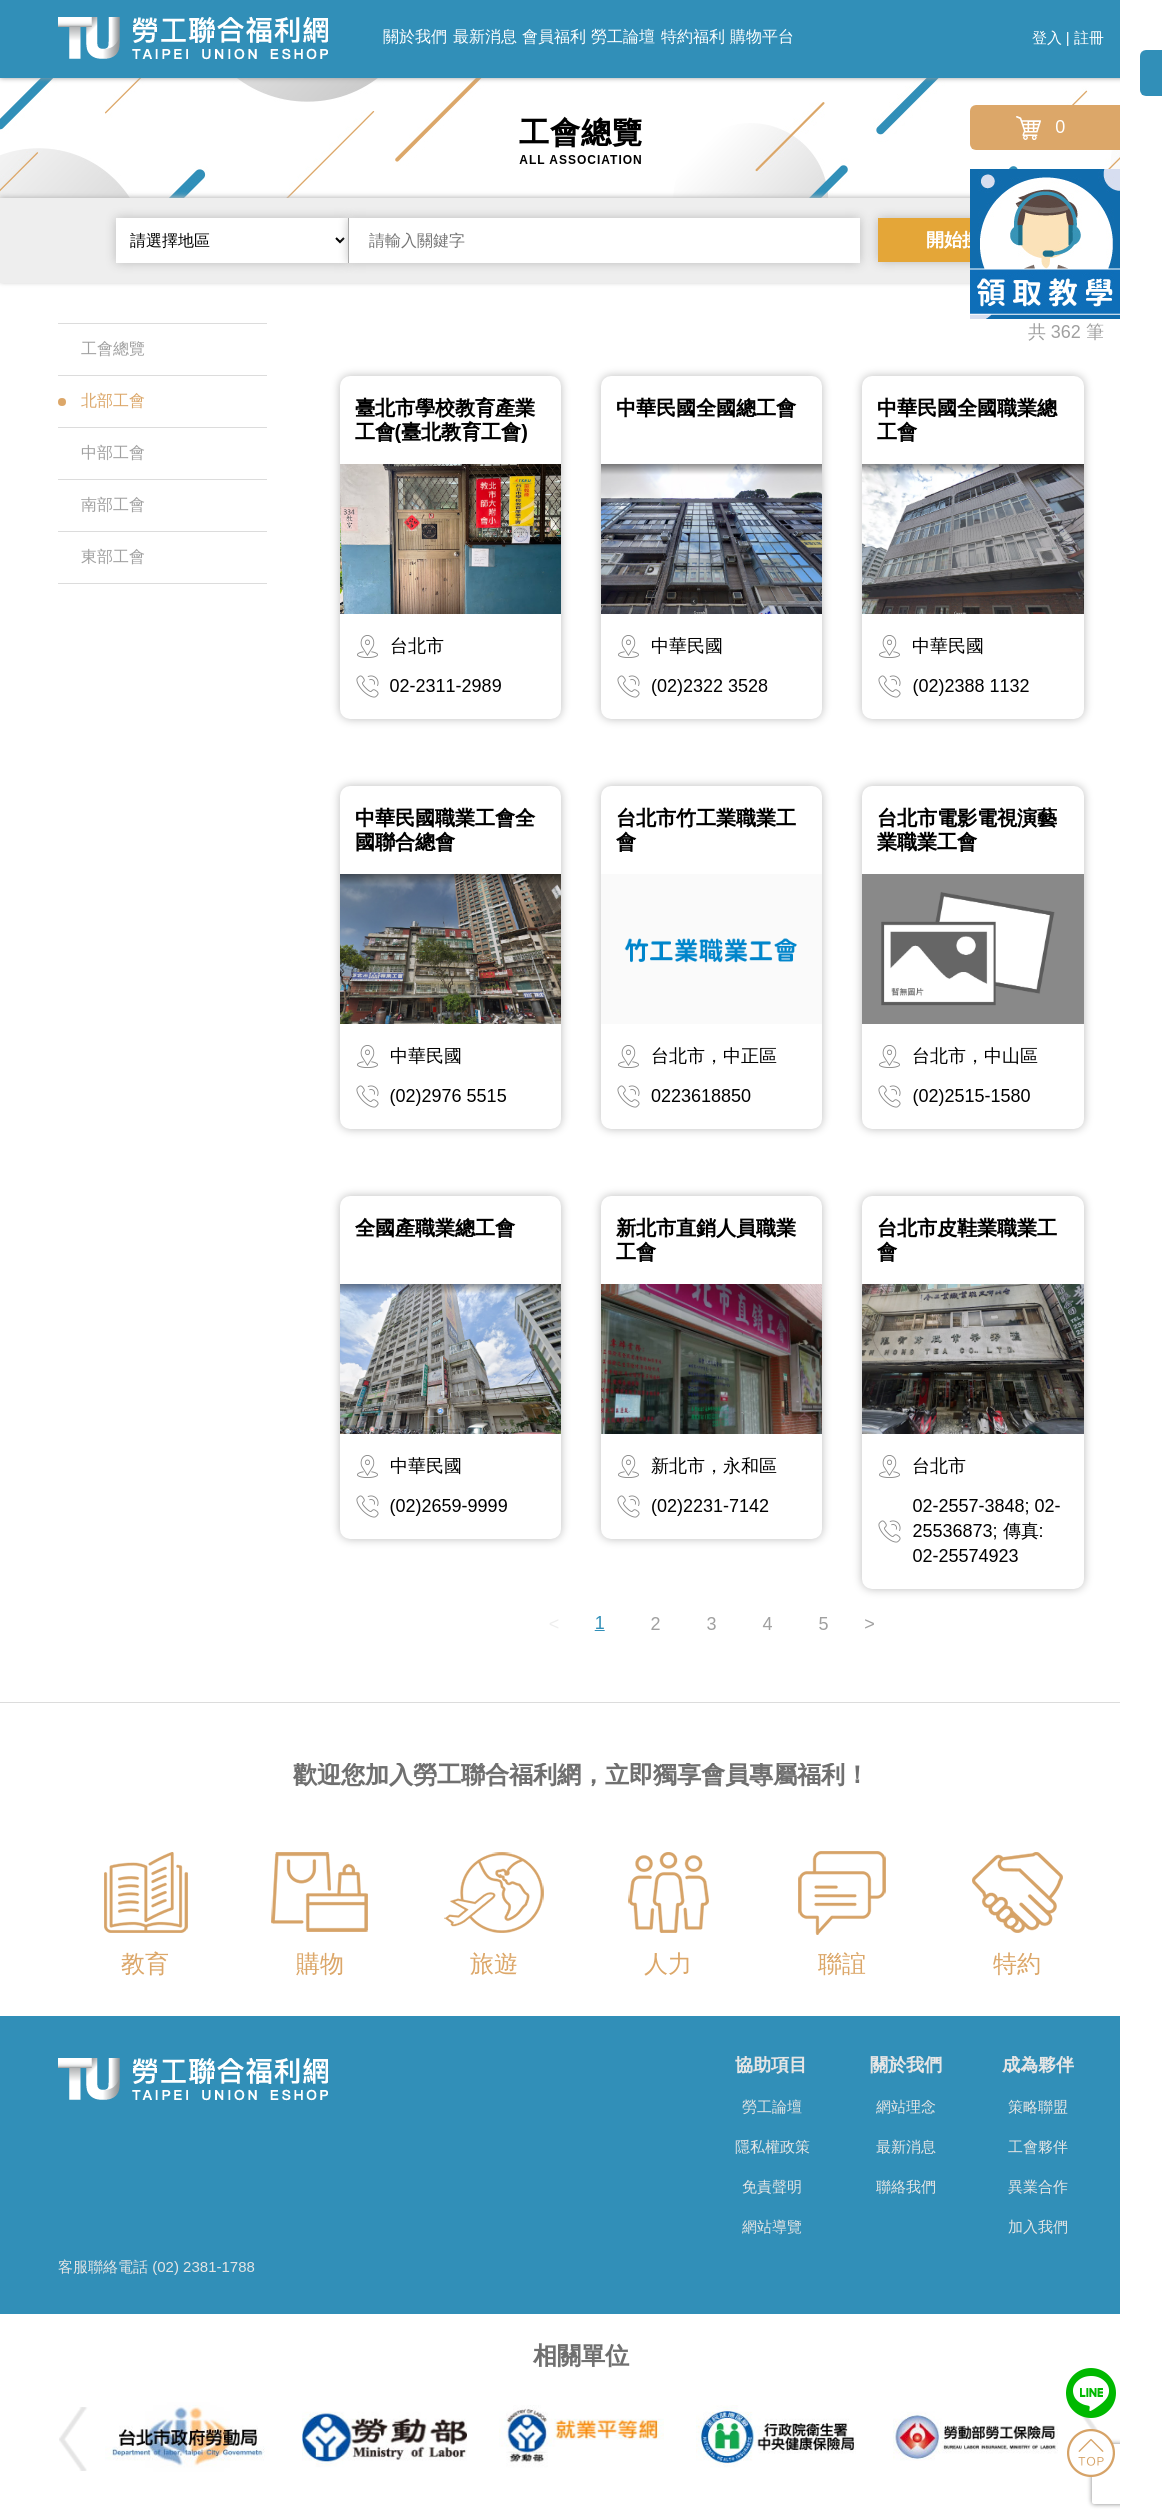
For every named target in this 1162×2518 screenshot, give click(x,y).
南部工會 (101, 504)
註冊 (1089, 37)
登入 (1047, 37)
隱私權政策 (772, 2146)
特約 (1017, 1963)
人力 (668, 1963)
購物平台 (762, 36)
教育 (145, 1963)
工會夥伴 (1038, 2146)
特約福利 (693, 36)
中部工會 (101, 452)
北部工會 (101, 400)
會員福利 (554, 36)
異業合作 (1038, 2186)
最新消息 (485, 36)
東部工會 (101, 556)
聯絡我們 (906, 2186)
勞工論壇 (623, 36)
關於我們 (415, 36)
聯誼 (842, 1963)
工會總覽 (101, 348)
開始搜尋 (962, 240)
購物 (320, 1963)
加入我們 (1038, 2226)
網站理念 (906, 2106)
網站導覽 (772, 2226)
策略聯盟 (1038, 2106)
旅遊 (494, 1963)
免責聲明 (772, 2186)
